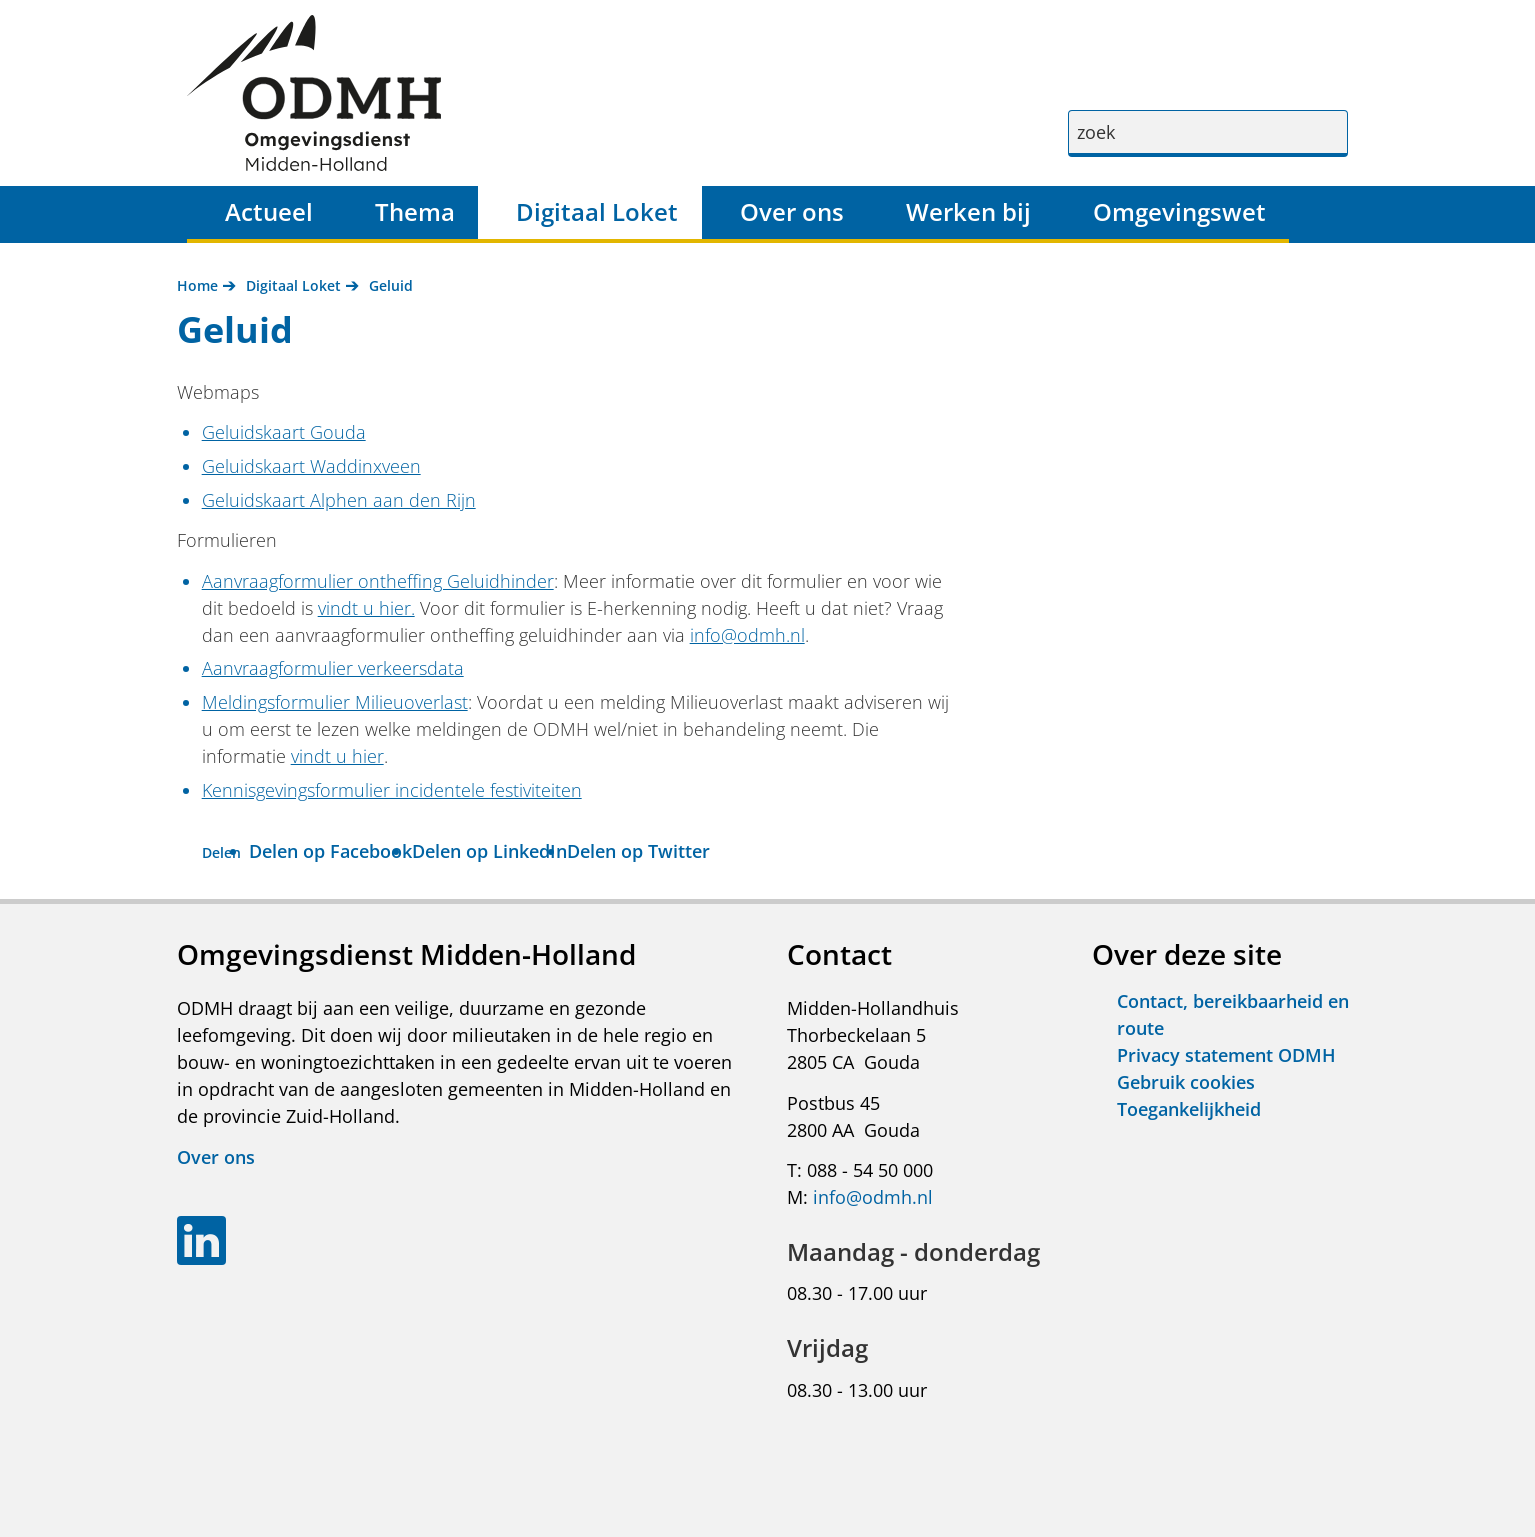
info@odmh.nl (747, 635)
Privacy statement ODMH (1226, 1055)
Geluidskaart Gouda (284, 432)
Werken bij (968, 211)
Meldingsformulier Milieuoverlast (335, 702)
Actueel (269, 211)
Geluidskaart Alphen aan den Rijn (339, 500)
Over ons (792, 211)
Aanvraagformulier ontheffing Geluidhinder (378, 581)
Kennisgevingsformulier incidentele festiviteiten (392, 790)
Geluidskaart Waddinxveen (311, 466)
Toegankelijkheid (1189, 1109)
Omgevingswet (1179, 211)
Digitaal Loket (597, 211)
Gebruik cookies (1186, 1082)
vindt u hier (337, 756)
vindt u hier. (366, 608)
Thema (415, 211)
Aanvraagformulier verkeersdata (333, 668)
